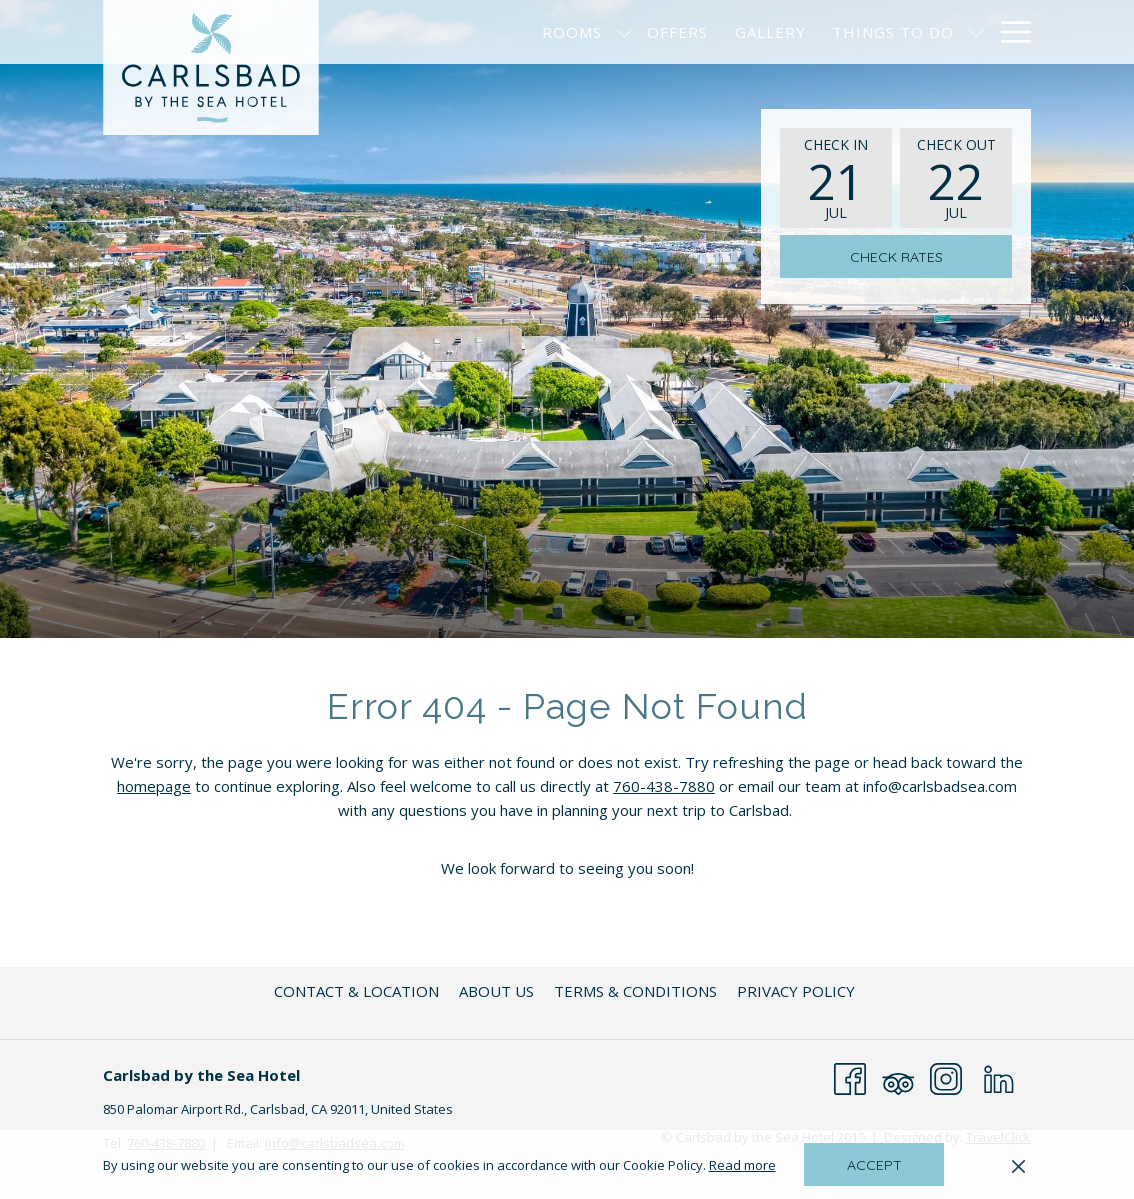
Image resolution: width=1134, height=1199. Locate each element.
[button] (836, 178)
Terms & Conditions (635, 991)
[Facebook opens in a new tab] (850, 1077)
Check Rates (896, 257)
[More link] (1008, 32)
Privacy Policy (796, 991)
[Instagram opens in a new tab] (946, 1077)
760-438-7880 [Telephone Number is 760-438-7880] (664, 786)
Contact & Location (356, 991)
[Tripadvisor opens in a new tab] (898, 1077)
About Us (496, 991)
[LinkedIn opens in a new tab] (999, 1077)
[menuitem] (572, 32)
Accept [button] (874, 1165)
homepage (154, 786)
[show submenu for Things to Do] (976, 32)
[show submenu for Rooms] (624, 32)
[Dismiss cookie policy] (1018, 1165)
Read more (744, 1166)
